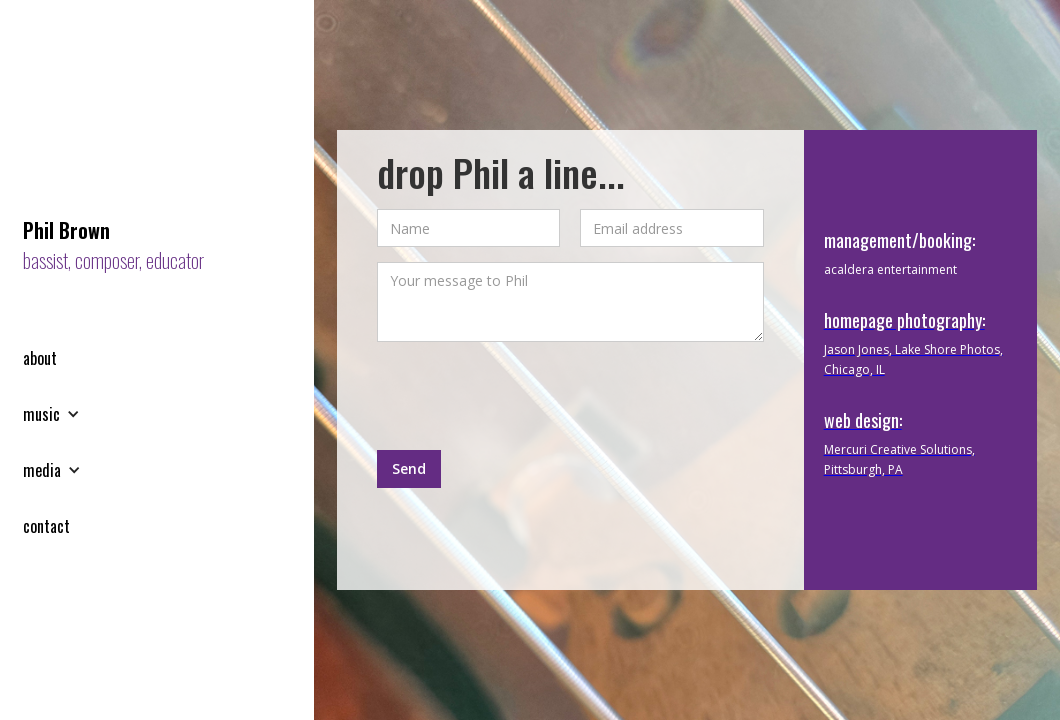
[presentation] (529, 396)
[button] (61, 414)
